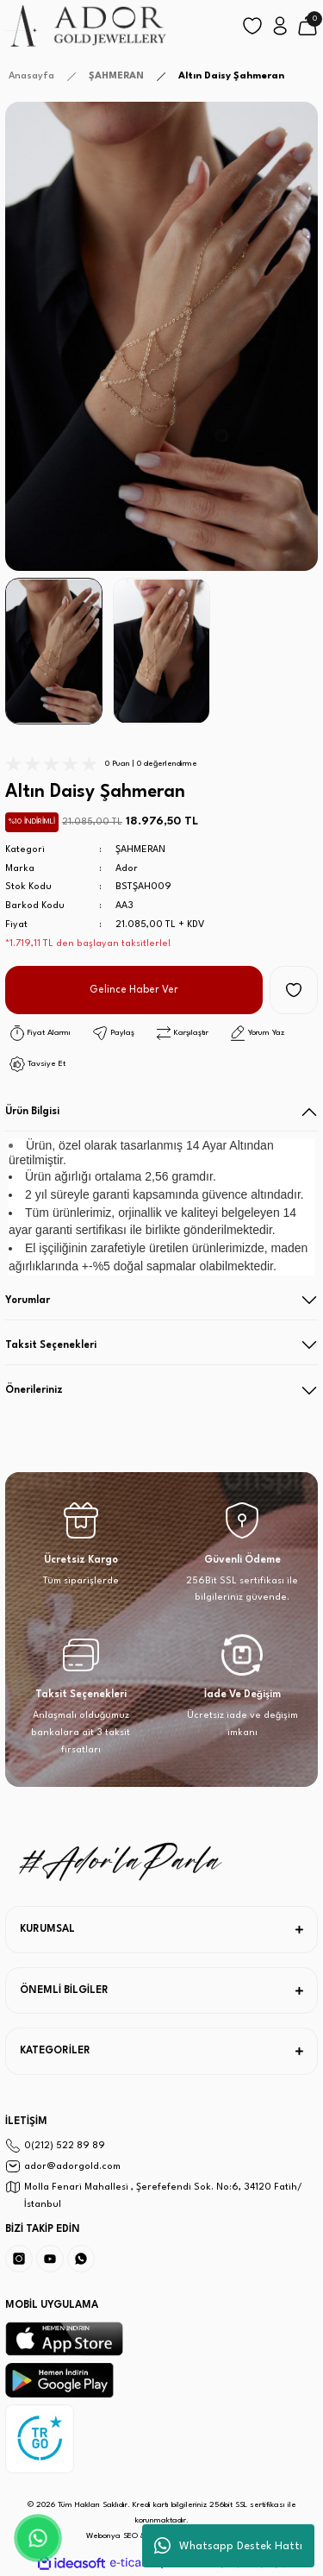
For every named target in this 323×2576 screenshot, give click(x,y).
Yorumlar (27, 1300)
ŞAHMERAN (140, 850)
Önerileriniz (34, 1390)
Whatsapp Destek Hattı (228, 2545)
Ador (126, 869)
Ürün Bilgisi (32, 1111)
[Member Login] (280, 26)
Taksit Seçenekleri (50, 1345)
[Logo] (86, 26)
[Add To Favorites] (294, 990)
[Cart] (307, 26)
